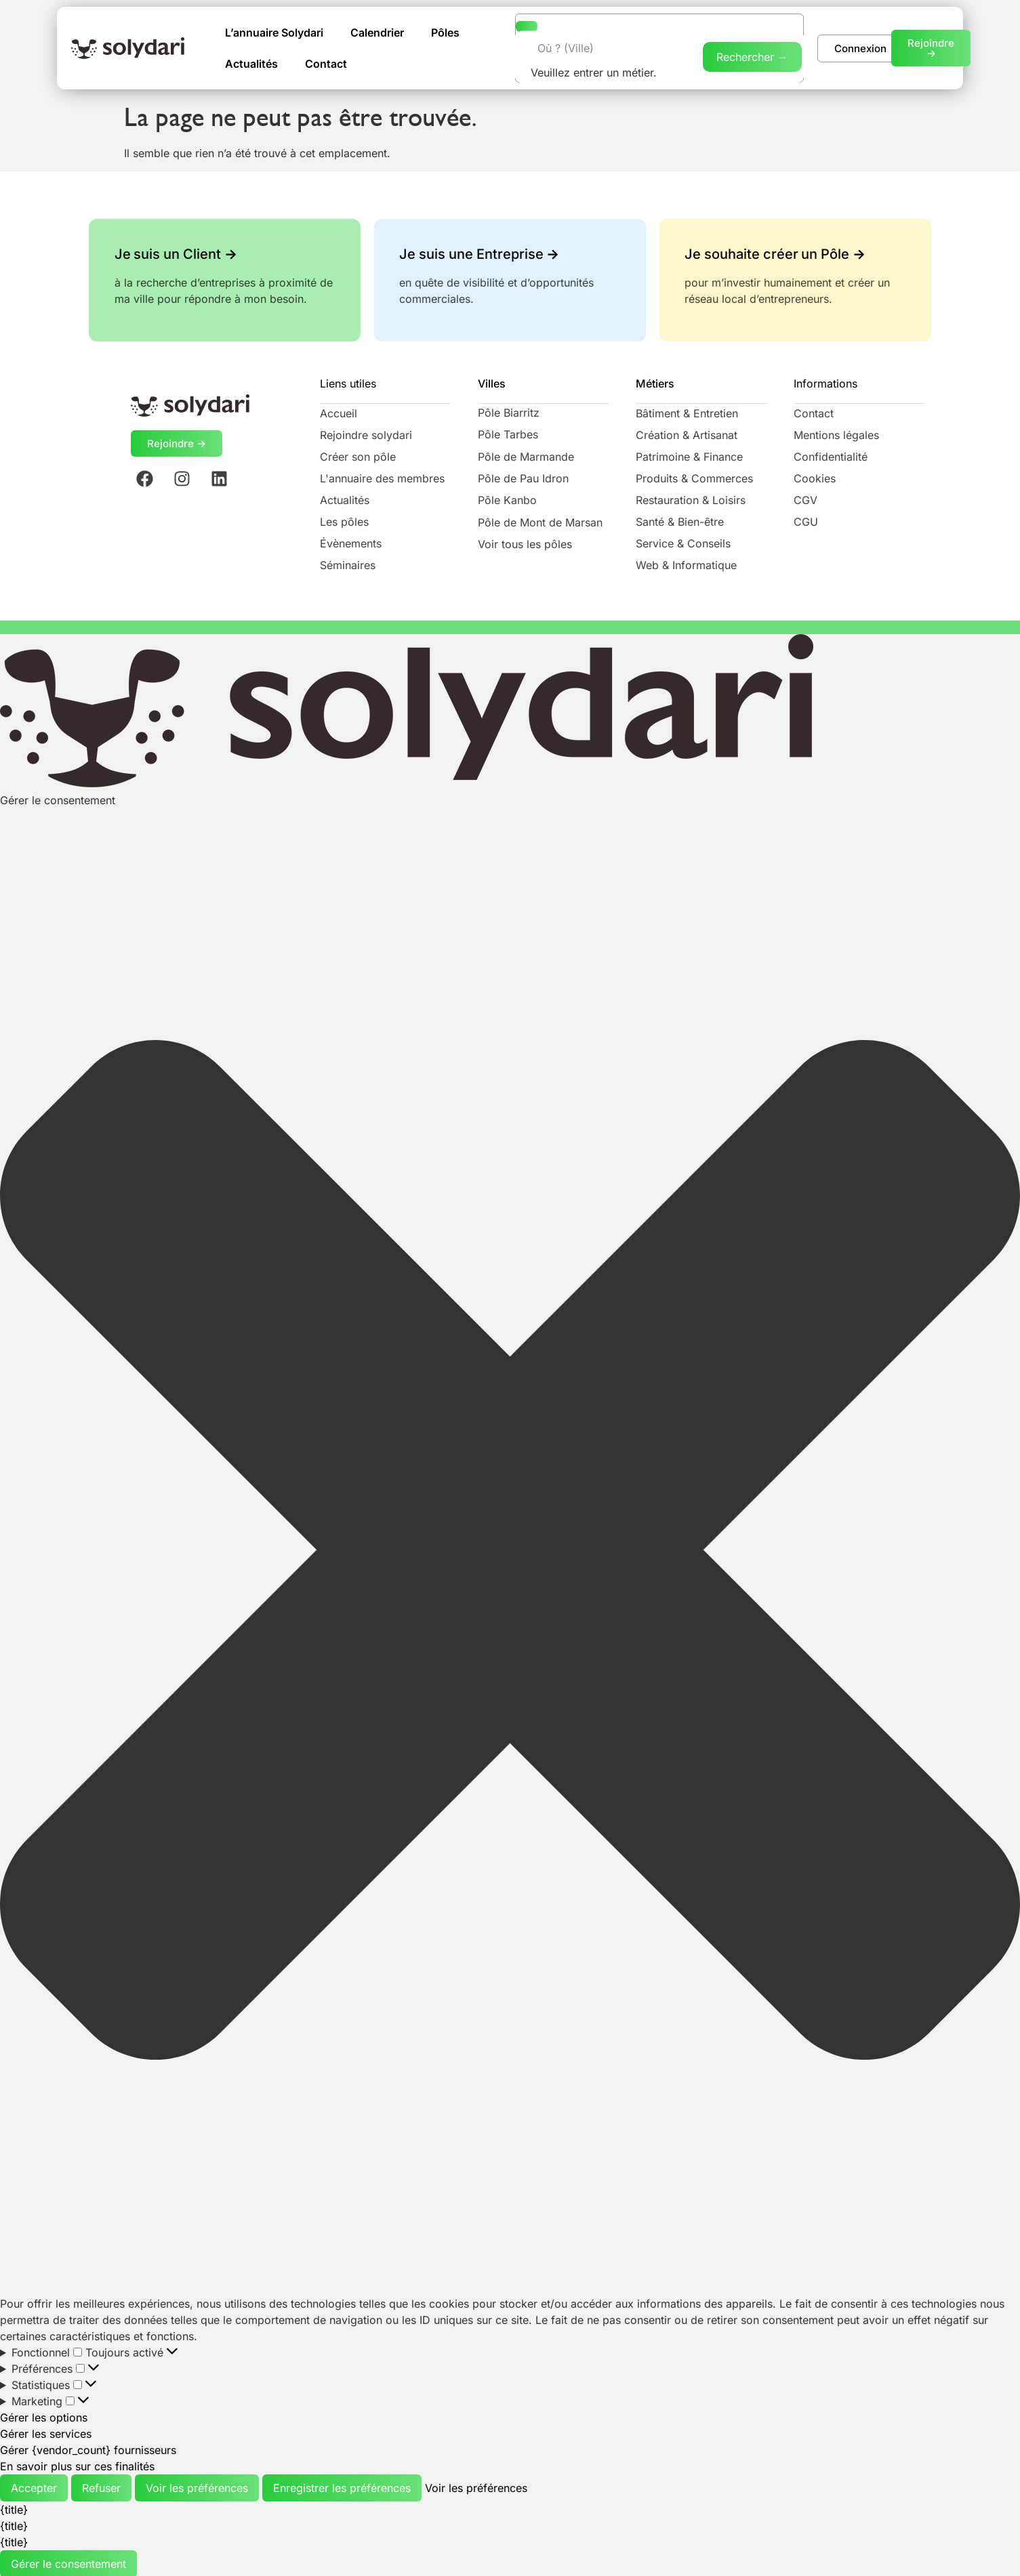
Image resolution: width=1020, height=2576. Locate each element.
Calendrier (377, 32)
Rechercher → (752, 56)
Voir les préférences (197, 2486)
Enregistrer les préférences (342, 2486)
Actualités (251, 63)
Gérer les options (43, 2416)
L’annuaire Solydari (274, 32)
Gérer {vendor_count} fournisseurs (88, 2448)
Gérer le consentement (68, 2562)
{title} (14, 2508)
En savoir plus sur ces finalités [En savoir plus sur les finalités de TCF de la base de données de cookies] (77, 2465)
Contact (326, 63)
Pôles (445, 32)
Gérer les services (45, 2432)
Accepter (34, 2486)
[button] (510, 1550)
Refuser (101, 2486)
